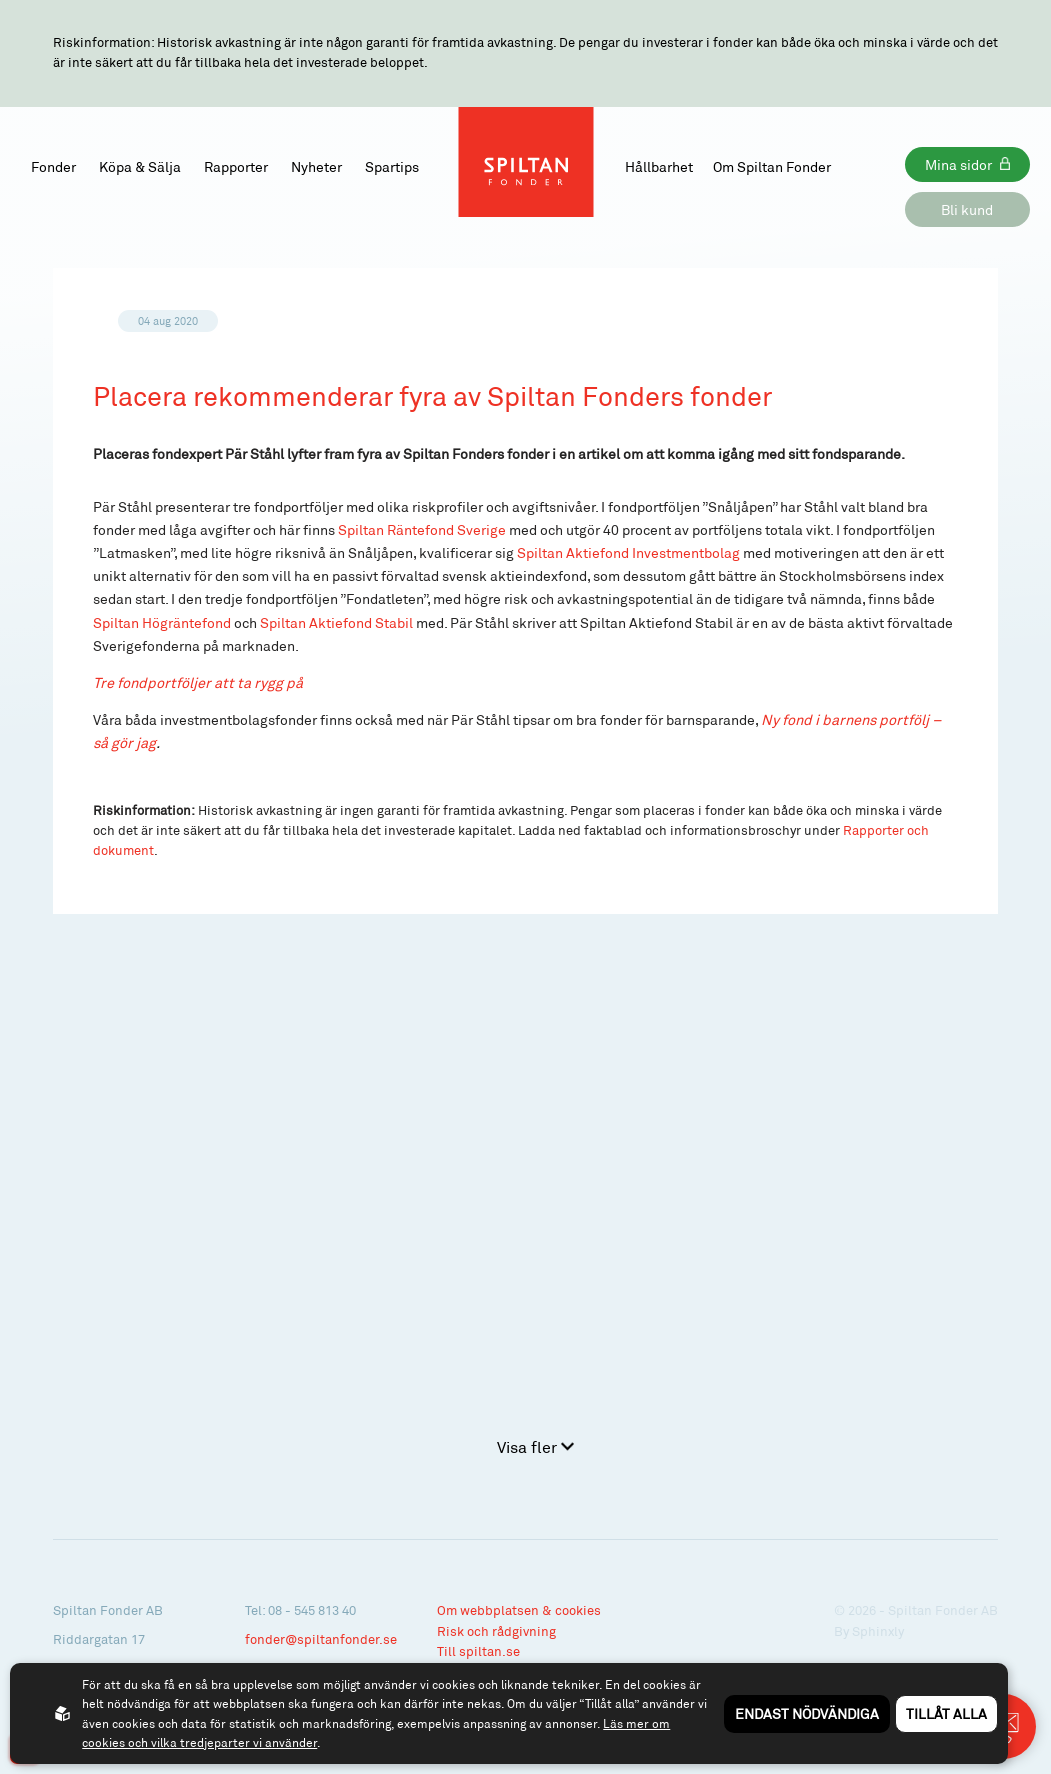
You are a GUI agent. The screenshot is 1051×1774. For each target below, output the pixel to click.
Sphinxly (878, 1631)
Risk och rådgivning (496, 1631)
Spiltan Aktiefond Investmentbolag (628, 552)
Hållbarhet (659, 166)
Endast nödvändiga (807, 1713)
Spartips (392, 166)
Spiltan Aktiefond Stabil (336, 622)
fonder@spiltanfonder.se (321, 1639)
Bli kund (967, 209)
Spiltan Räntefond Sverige (422, 529)
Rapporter (236, 166)
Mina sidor (958, 164)
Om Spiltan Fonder (772, 166)
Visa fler (535, 1446)
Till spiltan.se (478, 1651)
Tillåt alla (946, 1713)
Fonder (53, 166)
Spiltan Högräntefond (162, 622)
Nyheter (316, 166)
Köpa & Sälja (140, 166)
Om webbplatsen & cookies (519, 1610)
